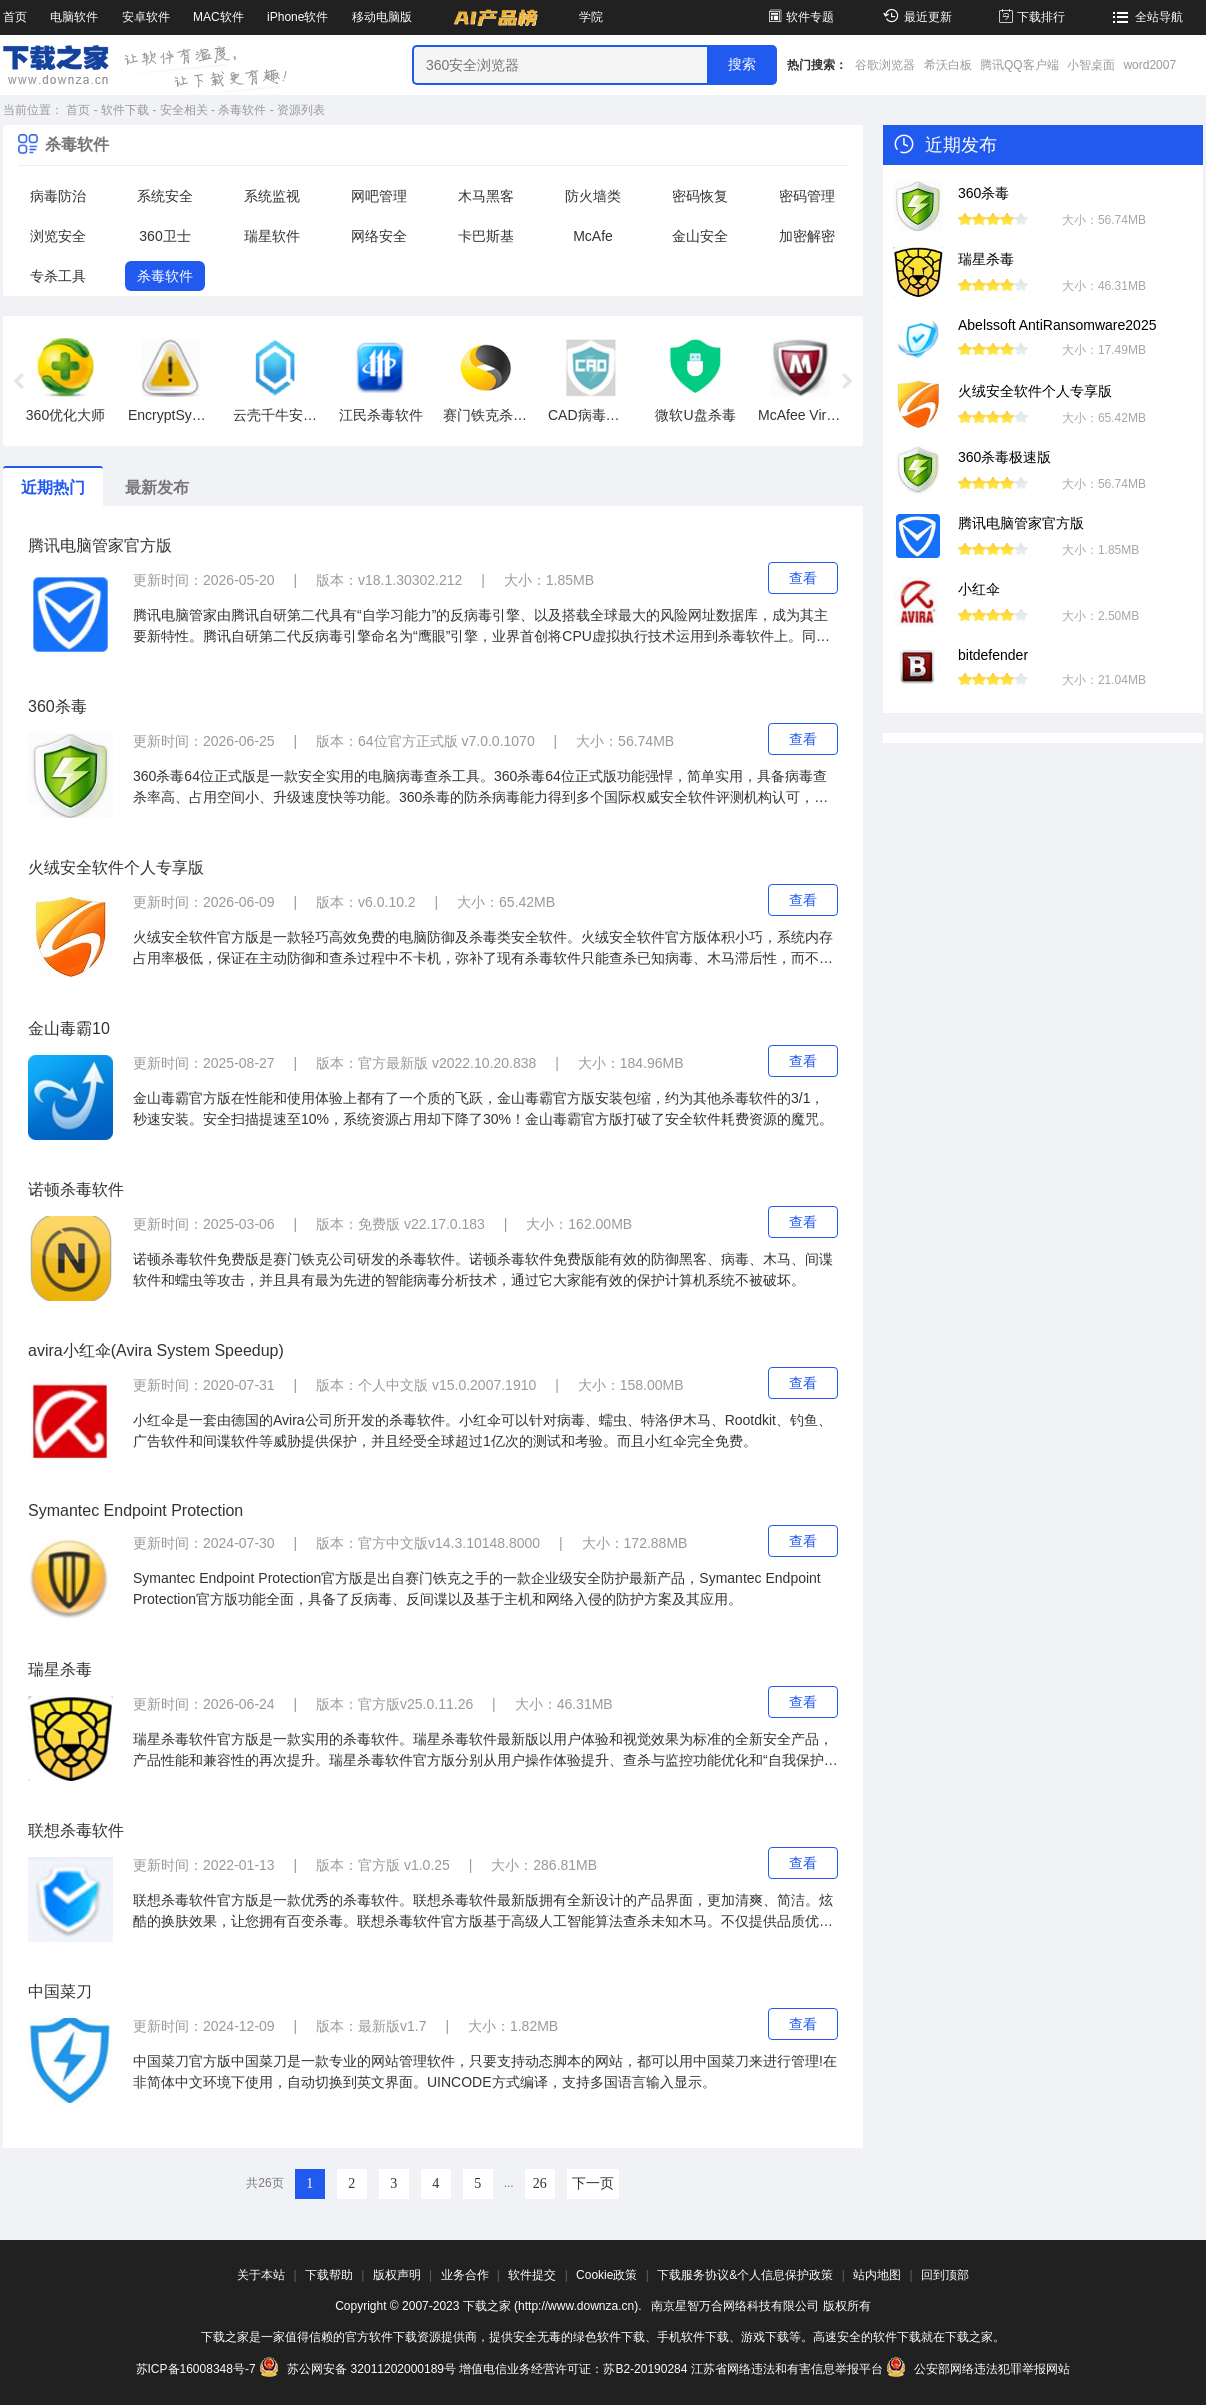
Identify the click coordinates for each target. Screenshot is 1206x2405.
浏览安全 (58, 236)
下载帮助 (329, 2275)
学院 (591, 17)
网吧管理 (379, 196)
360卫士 (164, 236)
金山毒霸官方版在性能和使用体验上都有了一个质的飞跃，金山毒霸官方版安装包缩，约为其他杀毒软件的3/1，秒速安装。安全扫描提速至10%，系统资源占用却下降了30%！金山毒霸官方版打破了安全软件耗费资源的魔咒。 (483, 1108)
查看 (803, 578)
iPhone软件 (297, 17)
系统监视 (272, 196)
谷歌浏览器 (885, 65)
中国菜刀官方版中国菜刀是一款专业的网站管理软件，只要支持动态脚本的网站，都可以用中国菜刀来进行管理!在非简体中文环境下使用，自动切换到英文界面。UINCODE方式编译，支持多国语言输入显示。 (485, 2071)
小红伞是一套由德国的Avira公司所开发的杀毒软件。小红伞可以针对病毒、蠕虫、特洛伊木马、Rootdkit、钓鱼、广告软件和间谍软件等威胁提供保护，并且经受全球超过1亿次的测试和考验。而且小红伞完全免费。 (482, 1430)
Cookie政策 (606, 2275)
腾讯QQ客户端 (1019, 65)
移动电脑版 (382, 17)
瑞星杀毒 (60, 1669)
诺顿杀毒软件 (76, 1189)
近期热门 (53, 487)
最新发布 (157, 487)
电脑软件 (74, 17)
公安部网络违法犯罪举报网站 (978, 2369)
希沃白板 (948, 65)
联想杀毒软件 (76, 1830)
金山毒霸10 (69, 1028)
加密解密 (807, 236)
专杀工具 (58, 276)
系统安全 (165, 196)
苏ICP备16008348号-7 (196, 2369)
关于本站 (261, 2275)
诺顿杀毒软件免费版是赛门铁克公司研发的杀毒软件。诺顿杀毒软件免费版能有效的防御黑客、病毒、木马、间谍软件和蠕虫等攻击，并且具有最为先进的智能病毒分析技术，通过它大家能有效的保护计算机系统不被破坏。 (483, 1269)
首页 (15, 17)
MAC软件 (218, 17)
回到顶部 (945, 2275)
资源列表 (301, 110)
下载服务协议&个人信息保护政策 (745, 2275)
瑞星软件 (272, 236)
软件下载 (125, 110)
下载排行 (1030, 17)
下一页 (593, 2183)
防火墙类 (593, 196)
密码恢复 (700, 196)
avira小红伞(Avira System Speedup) (156, 1350)
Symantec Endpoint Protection (135, 1510)
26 (540, 2183)
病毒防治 (58, 196)
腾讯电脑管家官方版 (100, 545)
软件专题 (799, 17)
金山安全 (700, 236)
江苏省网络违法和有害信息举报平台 (787, 2369)
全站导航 (1145, 17)
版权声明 (397, 2275)
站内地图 (877, 2275)
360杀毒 (57, 706)
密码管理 (807, 196)
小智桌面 (1091, 65)
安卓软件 (146, 17)
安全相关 (184, 110)
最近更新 (914, 17)
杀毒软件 (242, 110)
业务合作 (465, 2275)
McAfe (593, 236)
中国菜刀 (60, 1991)
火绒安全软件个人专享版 (116, 867)
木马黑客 (486, 196)
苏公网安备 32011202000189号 (359, 2369)
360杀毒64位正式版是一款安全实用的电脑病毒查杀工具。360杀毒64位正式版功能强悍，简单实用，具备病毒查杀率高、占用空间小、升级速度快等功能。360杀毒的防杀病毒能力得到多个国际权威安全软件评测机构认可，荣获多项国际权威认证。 (480, 788)
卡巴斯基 (486, 236)
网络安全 (379, 236)
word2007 (1149, 65)
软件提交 (532, 2275)
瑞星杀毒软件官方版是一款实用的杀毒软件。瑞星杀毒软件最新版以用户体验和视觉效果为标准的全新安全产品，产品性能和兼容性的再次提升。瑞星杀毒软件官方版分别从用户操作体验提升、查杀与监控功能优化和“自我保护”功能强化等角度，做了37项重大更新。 (483, 1751)
